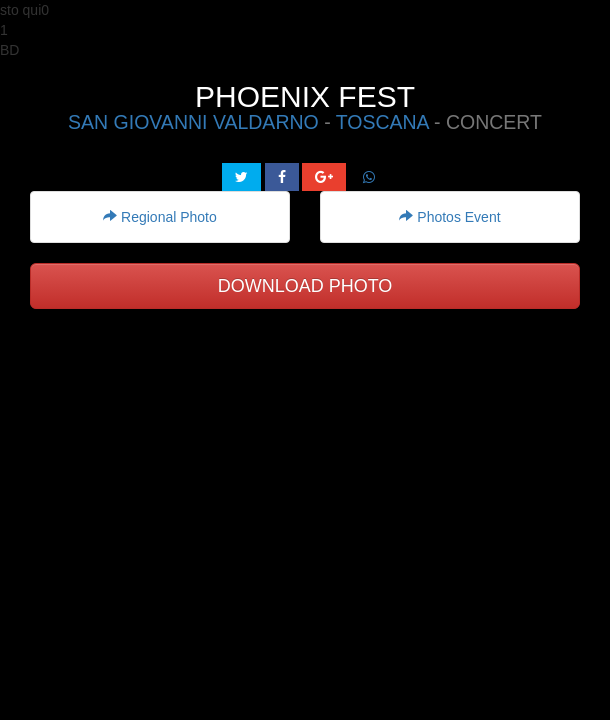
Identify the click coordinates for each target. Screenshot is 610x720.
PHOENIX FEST (305, 96)
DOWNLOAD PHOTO (305, 286)
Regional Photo (160, 217)
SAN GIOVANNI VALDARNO (193, 122)
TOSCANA (382, 122)
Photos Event (449, 217)
